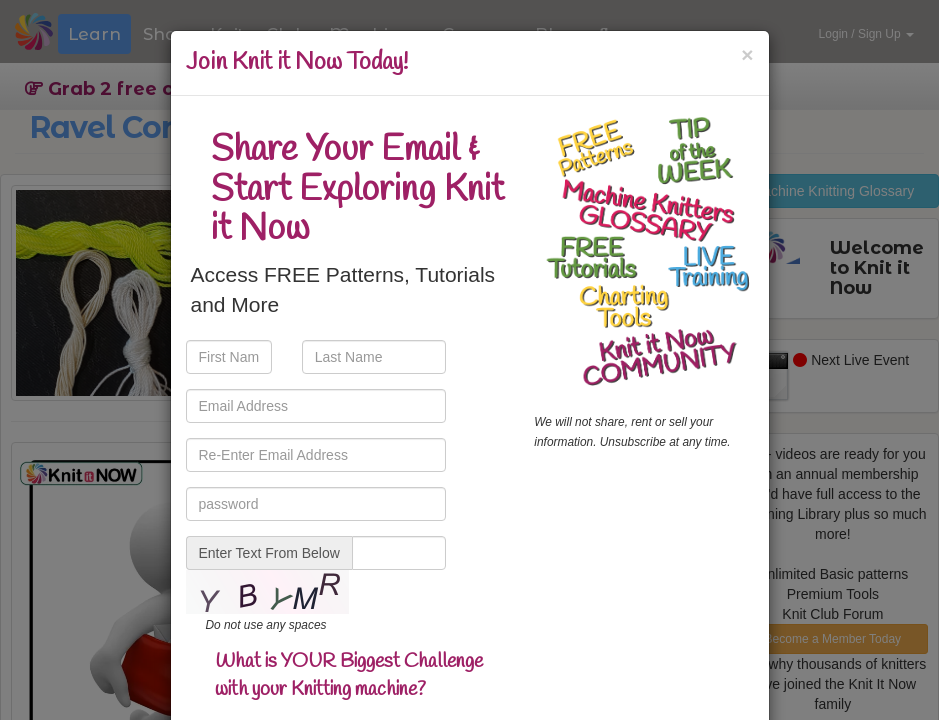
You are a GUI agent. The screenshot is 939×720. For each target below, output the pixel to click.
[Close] (747, 54)
